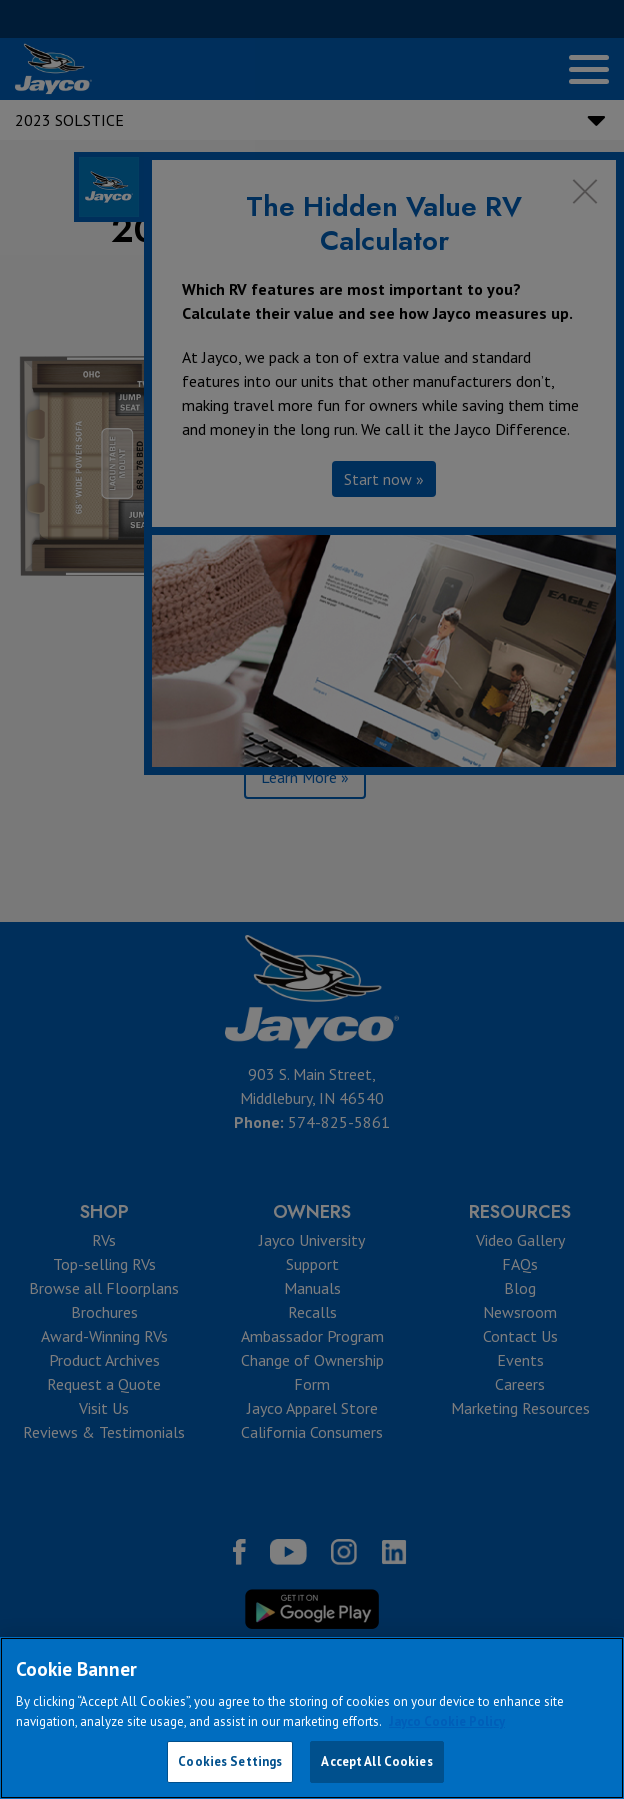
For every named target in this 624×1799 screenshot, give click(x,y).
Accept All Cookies (376, 1761)
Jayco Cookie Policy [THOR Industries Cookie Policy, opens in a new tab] (447, 1721)
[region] (312, 1718)
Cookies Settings (230, 1761)
